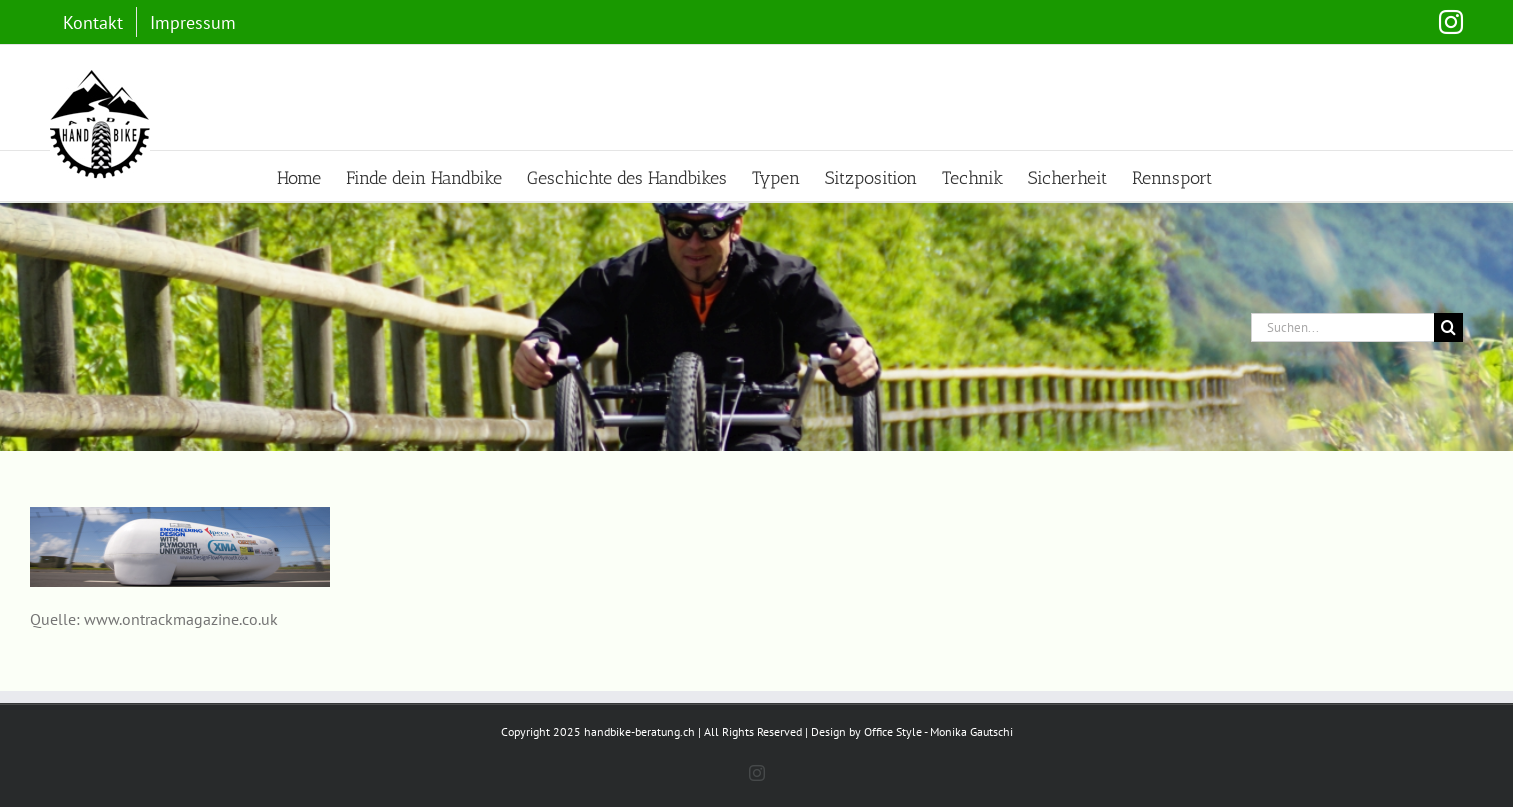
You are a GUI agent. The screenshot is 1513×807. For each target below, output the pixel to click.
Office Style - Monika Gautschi (938, 731)
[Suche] (1448, 327)
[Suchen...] (1342, 327)
